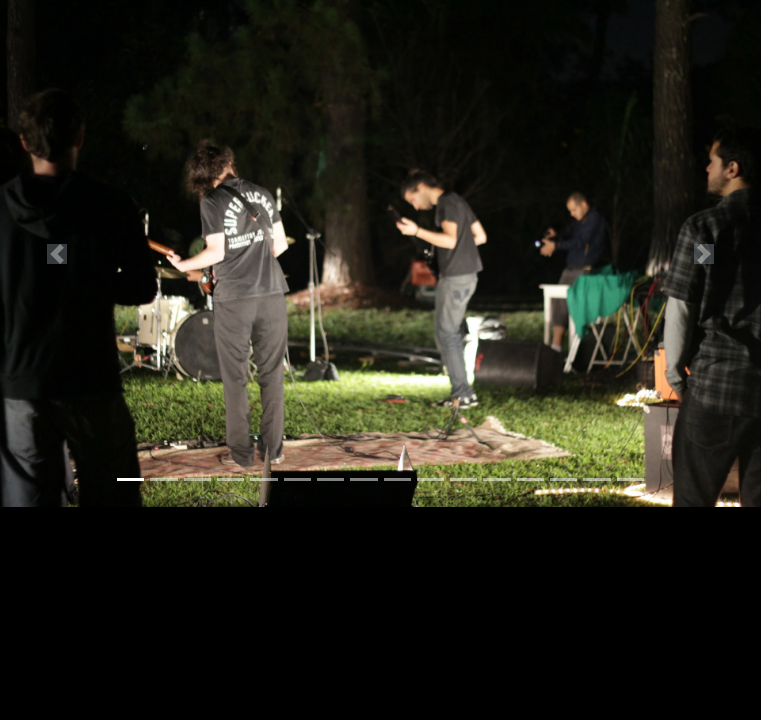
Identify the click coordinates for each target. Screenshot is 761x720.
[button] (57, 253)
